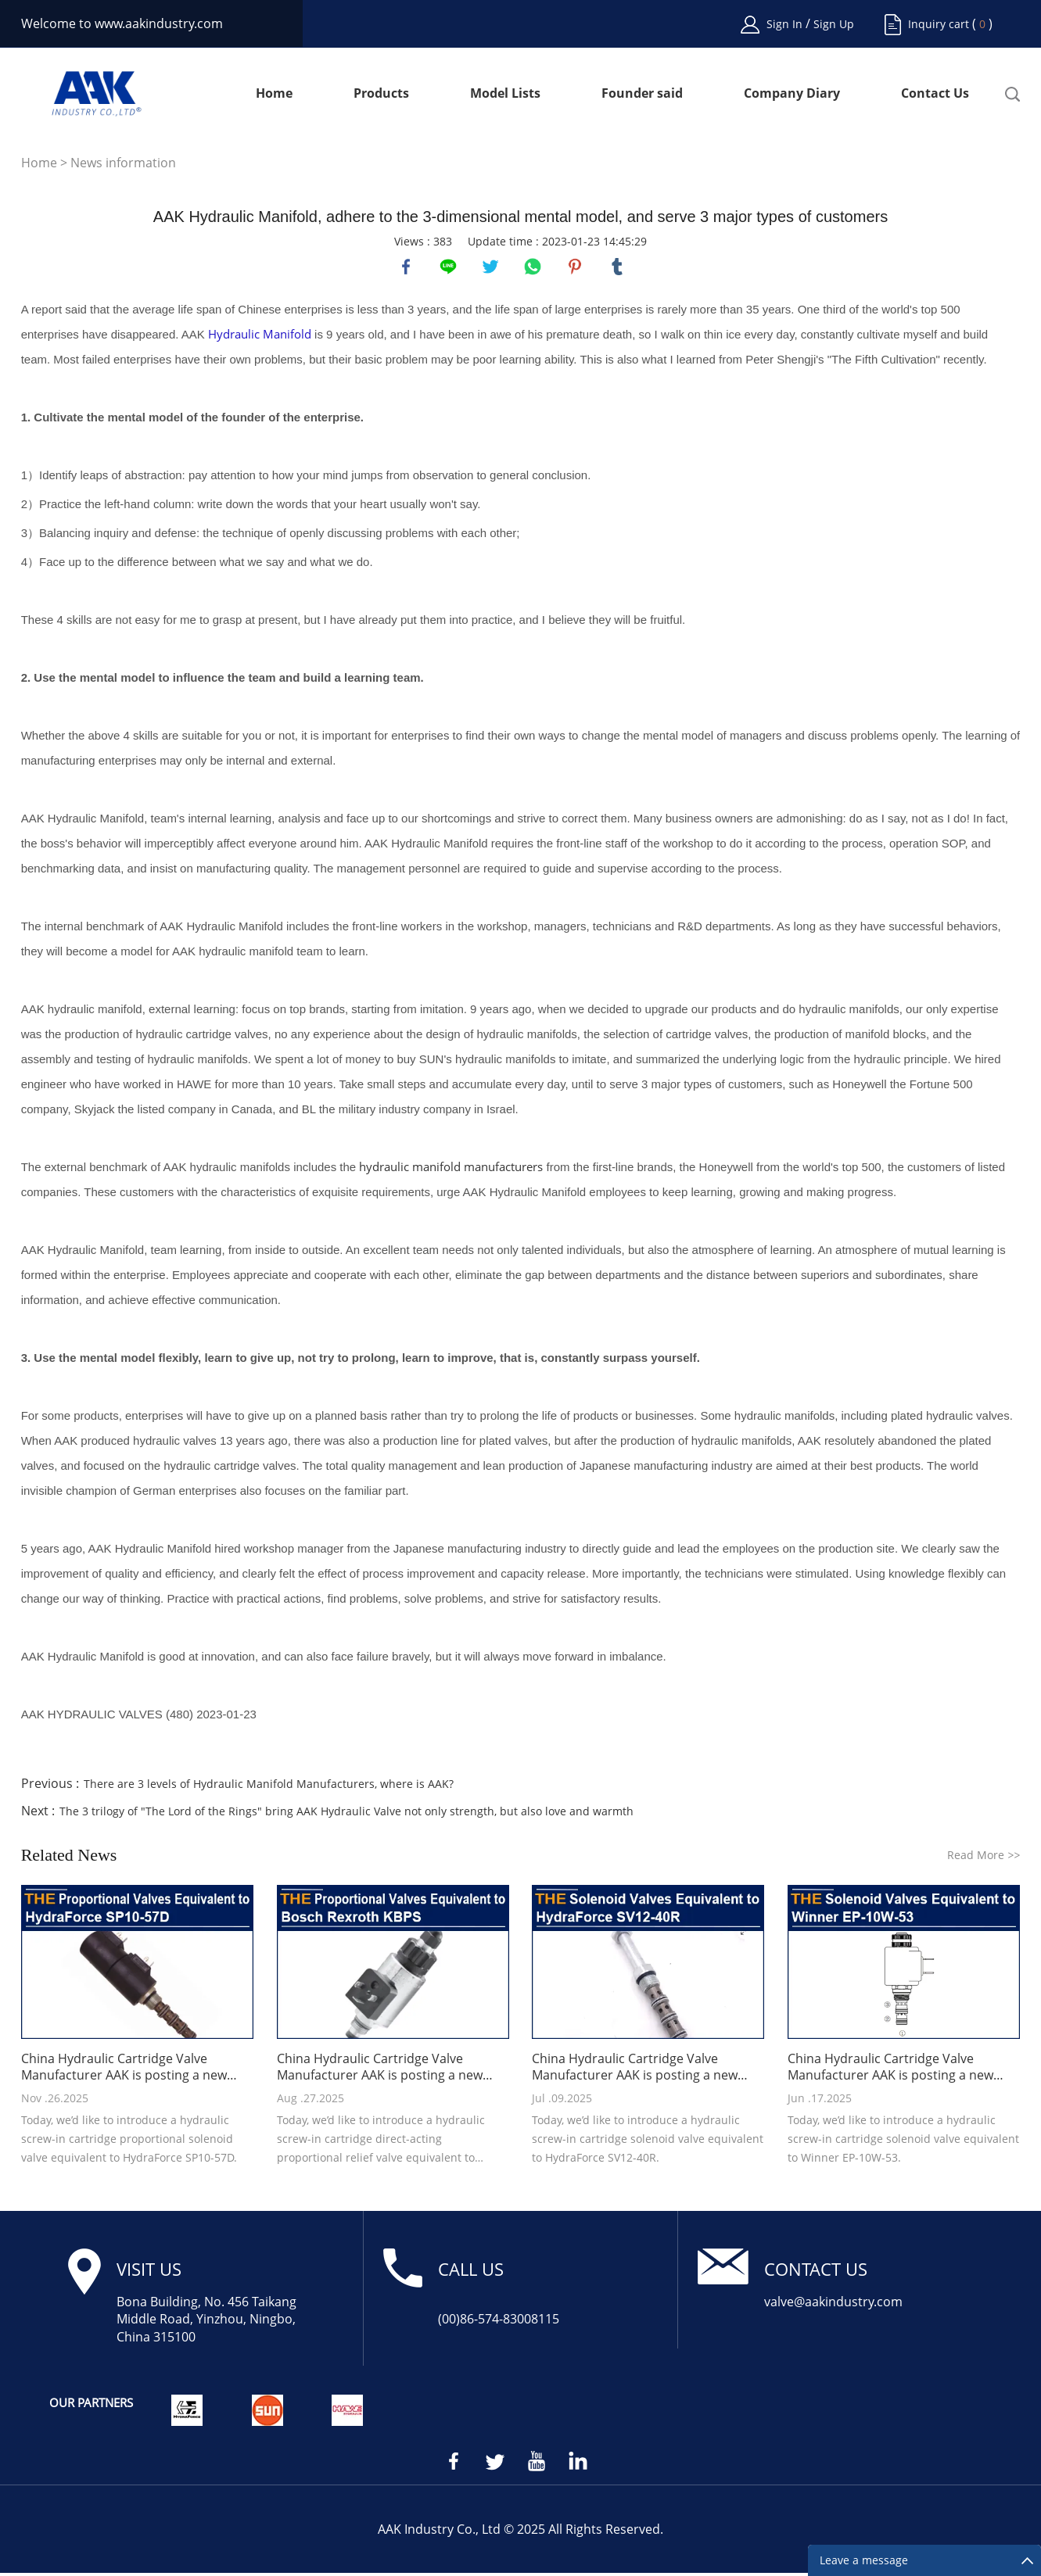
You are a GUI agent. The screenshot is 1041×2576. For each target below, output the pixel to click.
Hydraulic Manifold (259, 337)
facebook (407, 268)
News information (123, 162)
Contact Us (935, 94)
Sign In (786, 23)
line (449, 268)
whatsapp (534, 268)
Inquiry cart (938, 23)
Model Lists (505, 94)
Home (274, 94)
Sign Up (833, 23)
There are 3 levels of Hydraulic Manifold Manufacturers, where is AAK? (269, 1786)
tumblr (618, 268)
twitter (492, 268)
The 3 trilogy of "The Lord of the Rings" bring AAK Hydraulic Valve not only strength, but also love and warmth (346, 1814)
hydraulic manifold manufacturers (451, 1169)
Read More (983, 1857)
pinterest (576, 268)
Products (381, 94)
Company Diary (792, 94)
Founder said (642, 94)
